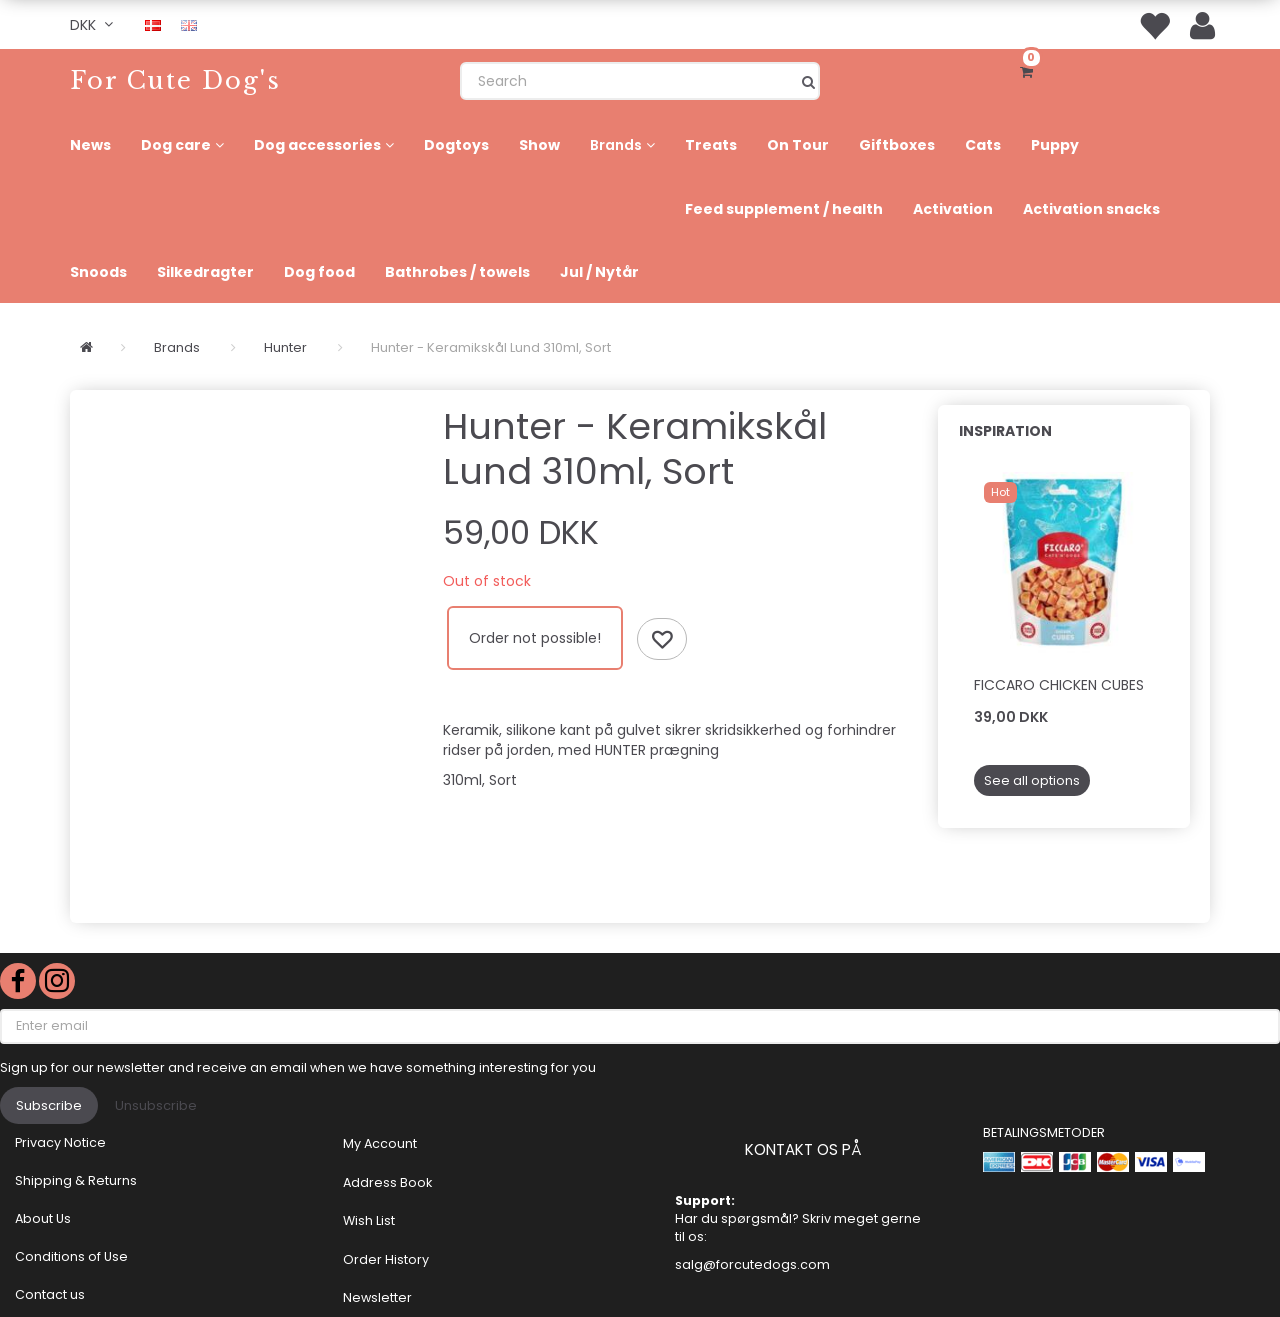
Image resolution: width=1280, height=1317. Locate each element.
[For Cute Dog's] (175, 80)
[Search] (808, 81)
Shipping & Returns (76, 1180)
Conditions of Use (71, 1256)
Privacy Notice (60, 1142)
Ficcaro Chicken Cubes (1059, 685)
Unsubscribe (156, 1105)
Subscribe (49, 1105)
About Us (43, 1218)
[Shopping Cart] (1030, 70)
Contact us (50, 1294)
